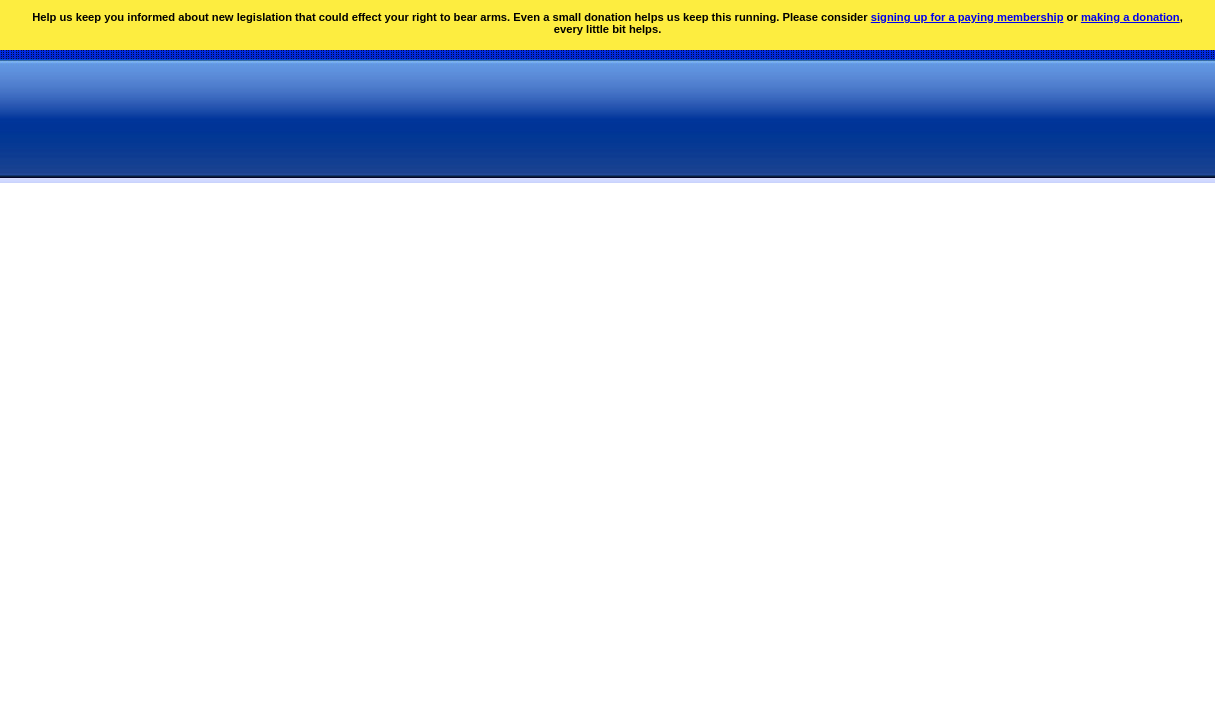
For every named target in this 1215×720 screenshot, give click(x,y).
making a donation (1130, 17)
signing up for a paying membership (967, 17)
